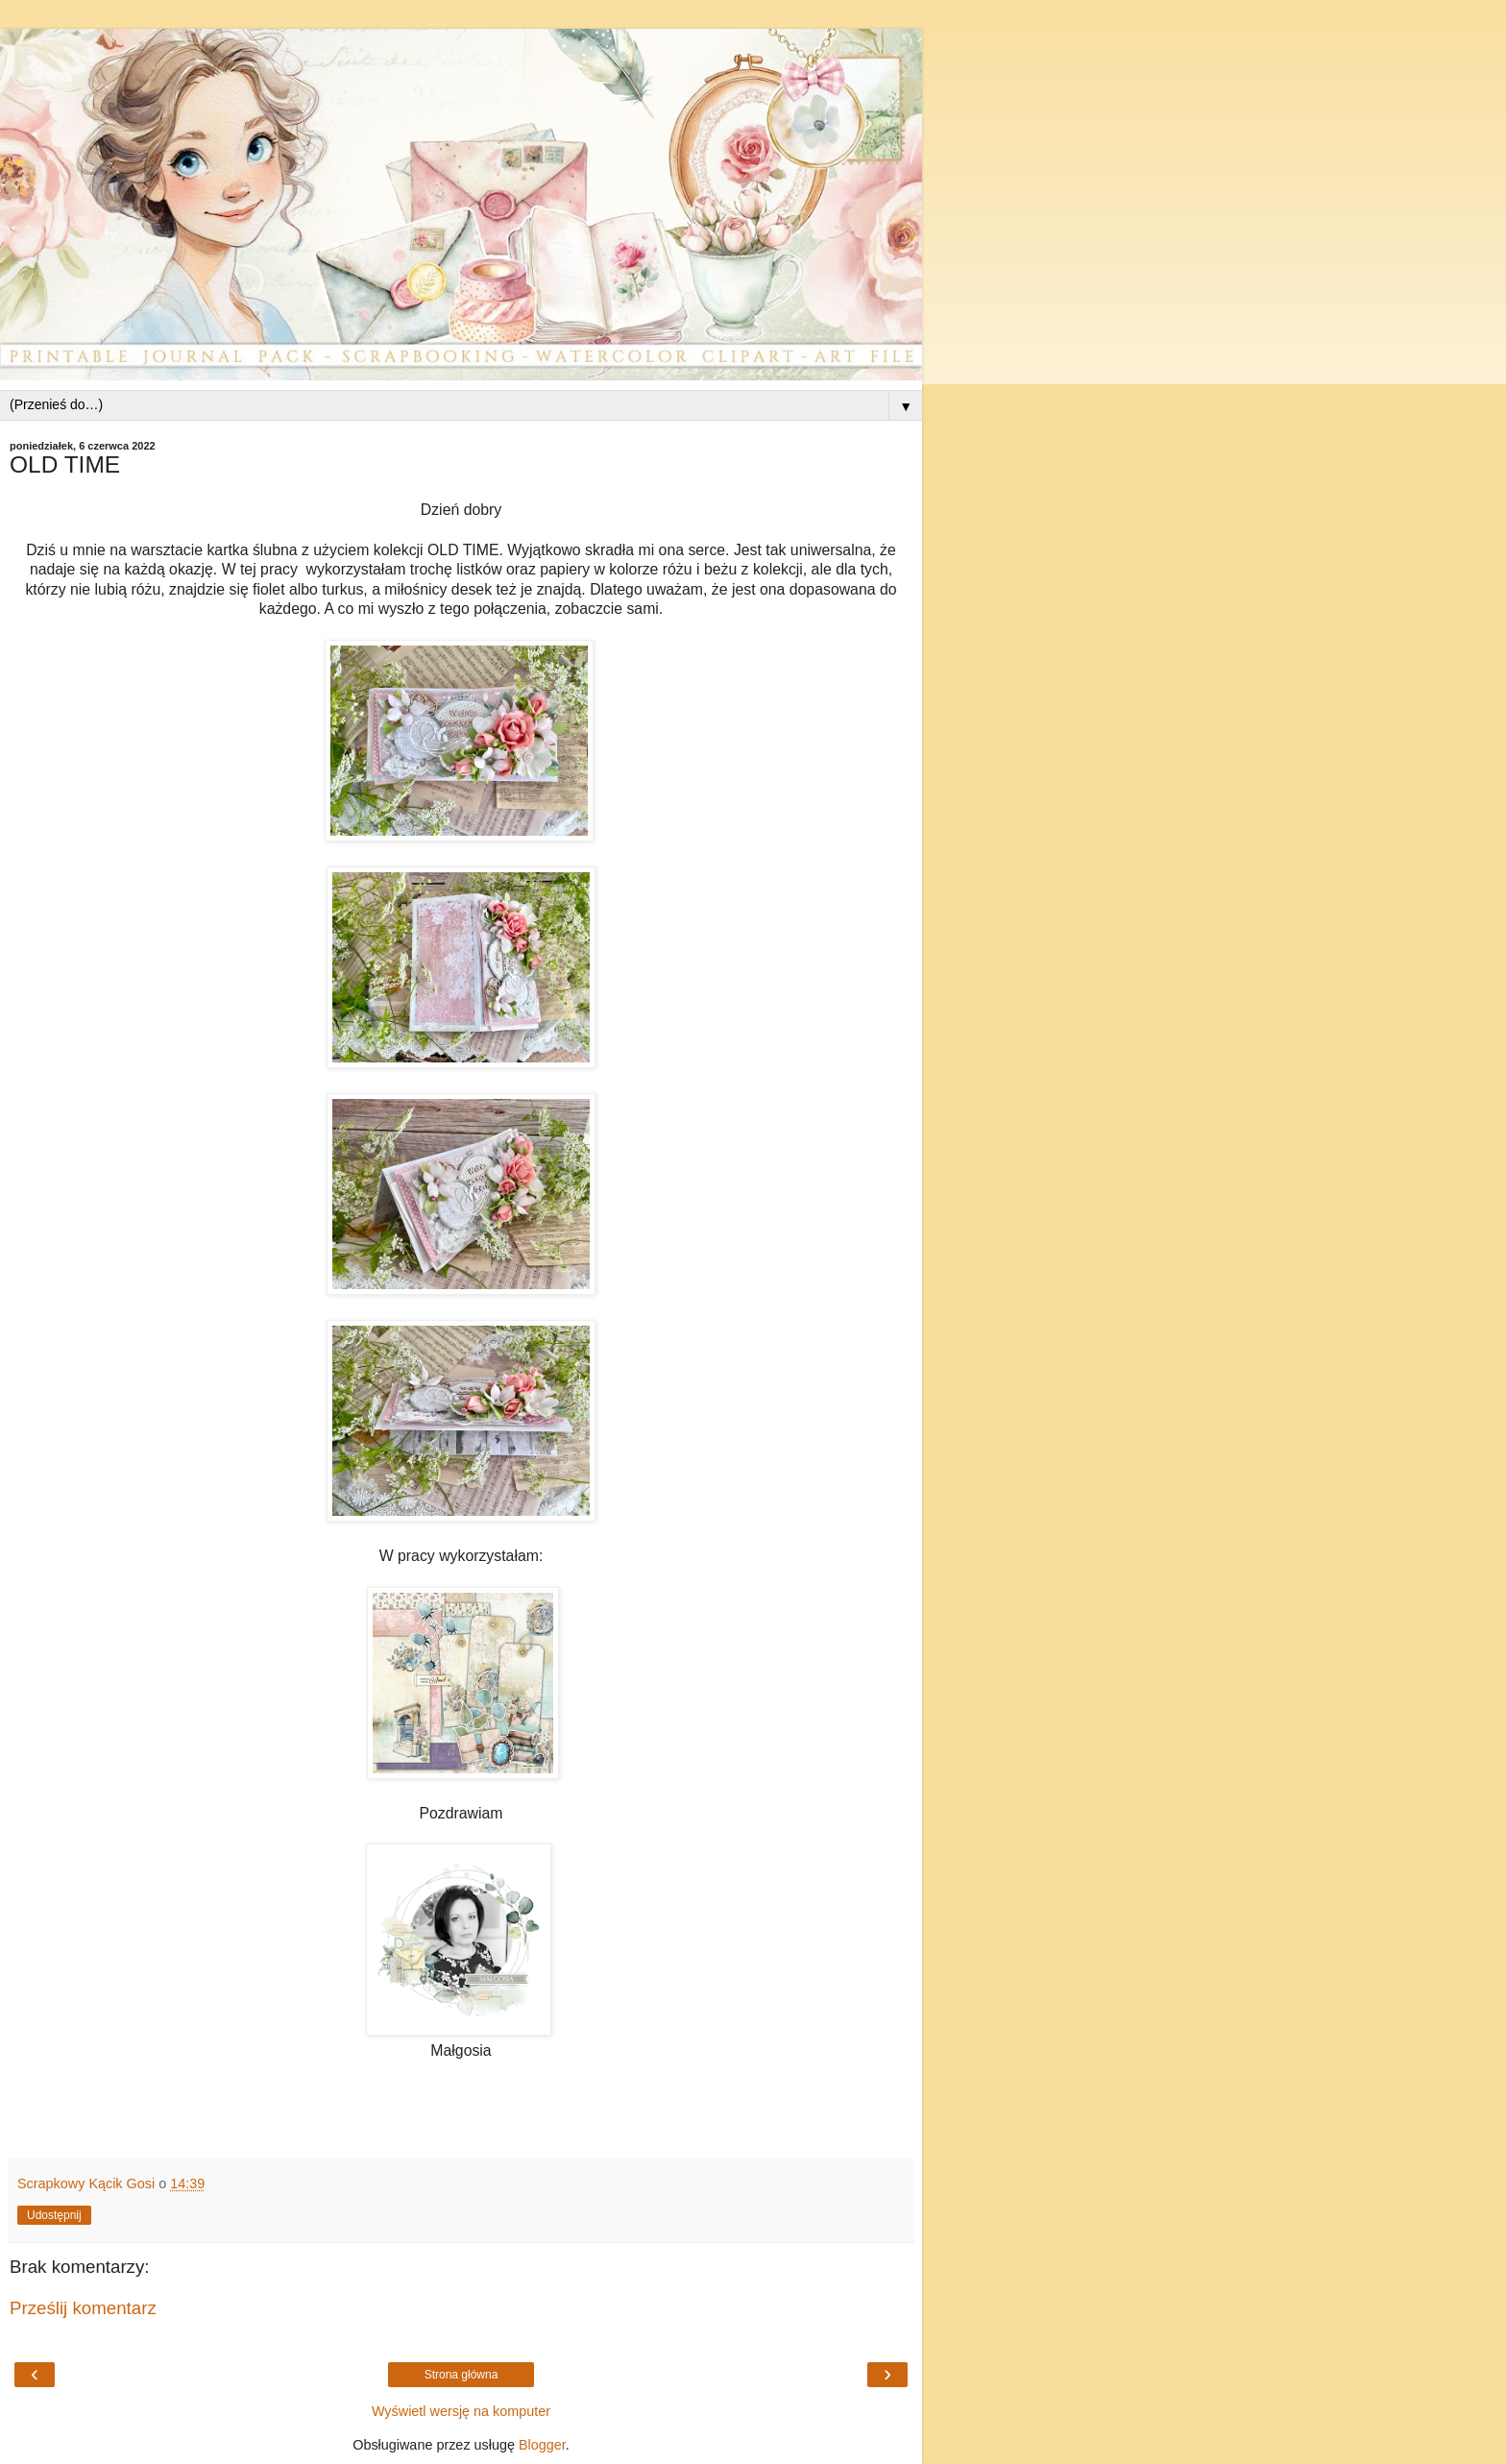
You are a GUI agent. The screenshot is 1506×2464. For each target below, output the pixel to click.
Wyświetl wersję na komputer (461, 2411)
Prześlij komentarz (83, 2308)
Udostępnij (54, 2215)
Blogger (542, 2444)
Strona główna (461, 2374)
